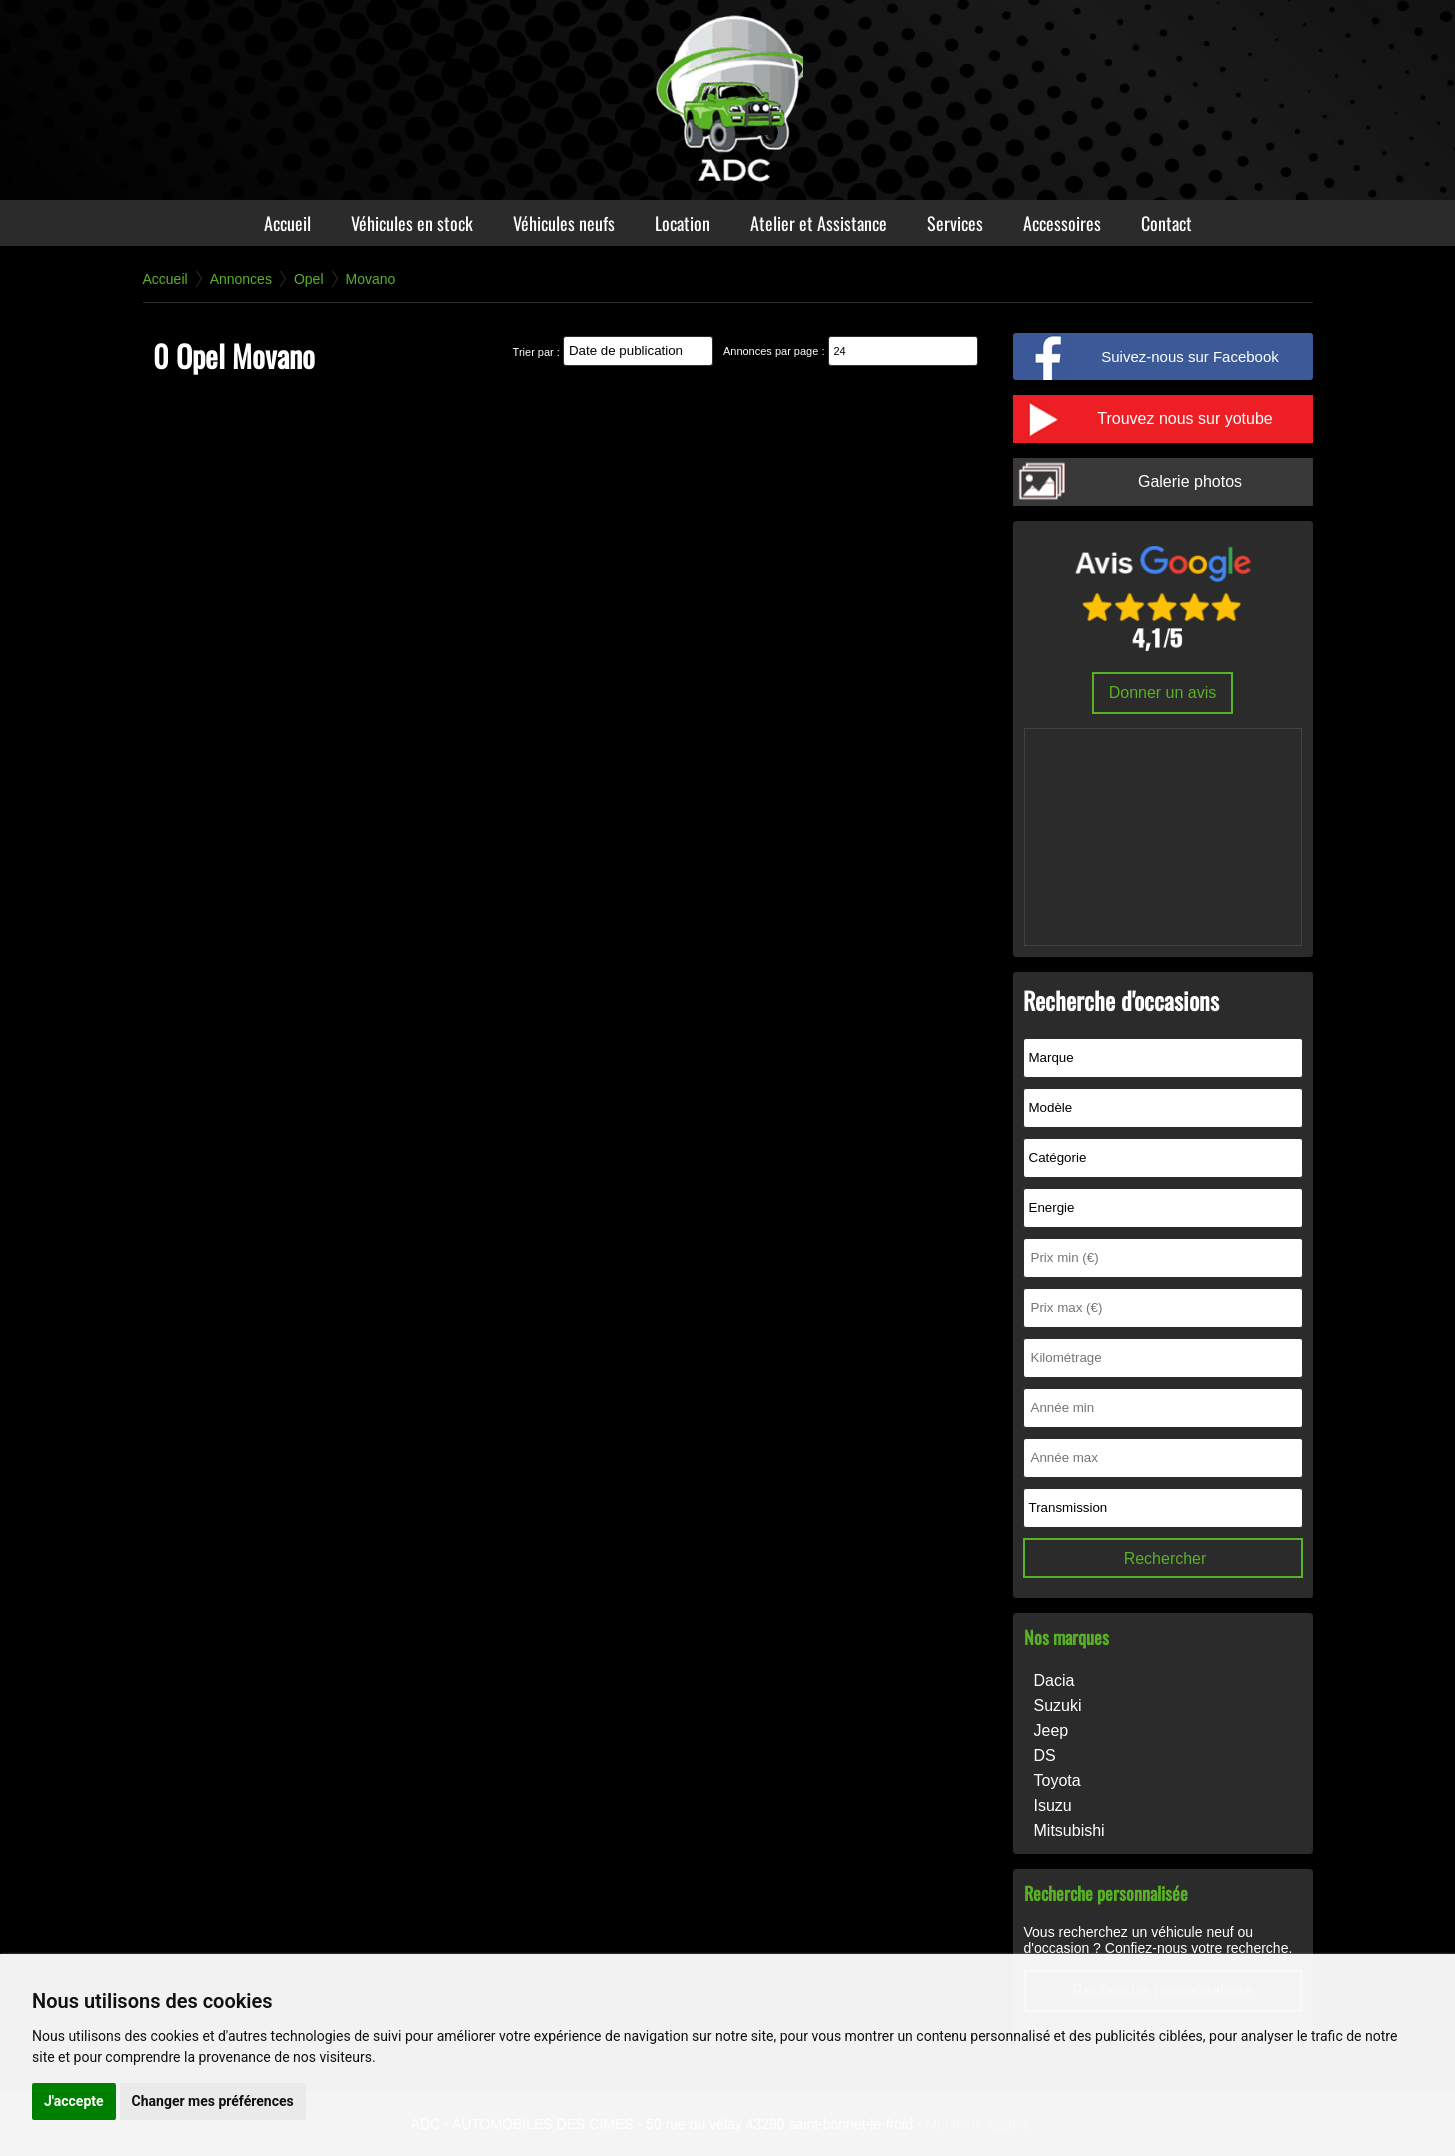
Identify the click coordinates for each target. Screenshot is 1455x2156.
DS (1045, 1755)
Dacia (1054, 1680)
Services (955, 223)
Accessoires (1062, 223)
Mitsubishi (1069, 1830)
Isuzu (1053, 1805)
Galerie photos (1190, 481)
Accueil (287, 223)
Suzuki (1058, 1705)
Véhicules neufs (564, 223)
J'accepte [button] (74, 2101)
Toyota (1057, 1780)
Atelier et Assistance (818, 223)
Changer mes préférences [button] (213, 2101)
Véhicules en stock (412, 223)
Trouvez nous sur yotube (1185, 418)
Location (682, 223)
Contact (1166, 223)
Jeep (1051, 1730)
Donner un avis (1163, 692)
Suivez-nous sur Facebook (1190, 356)
